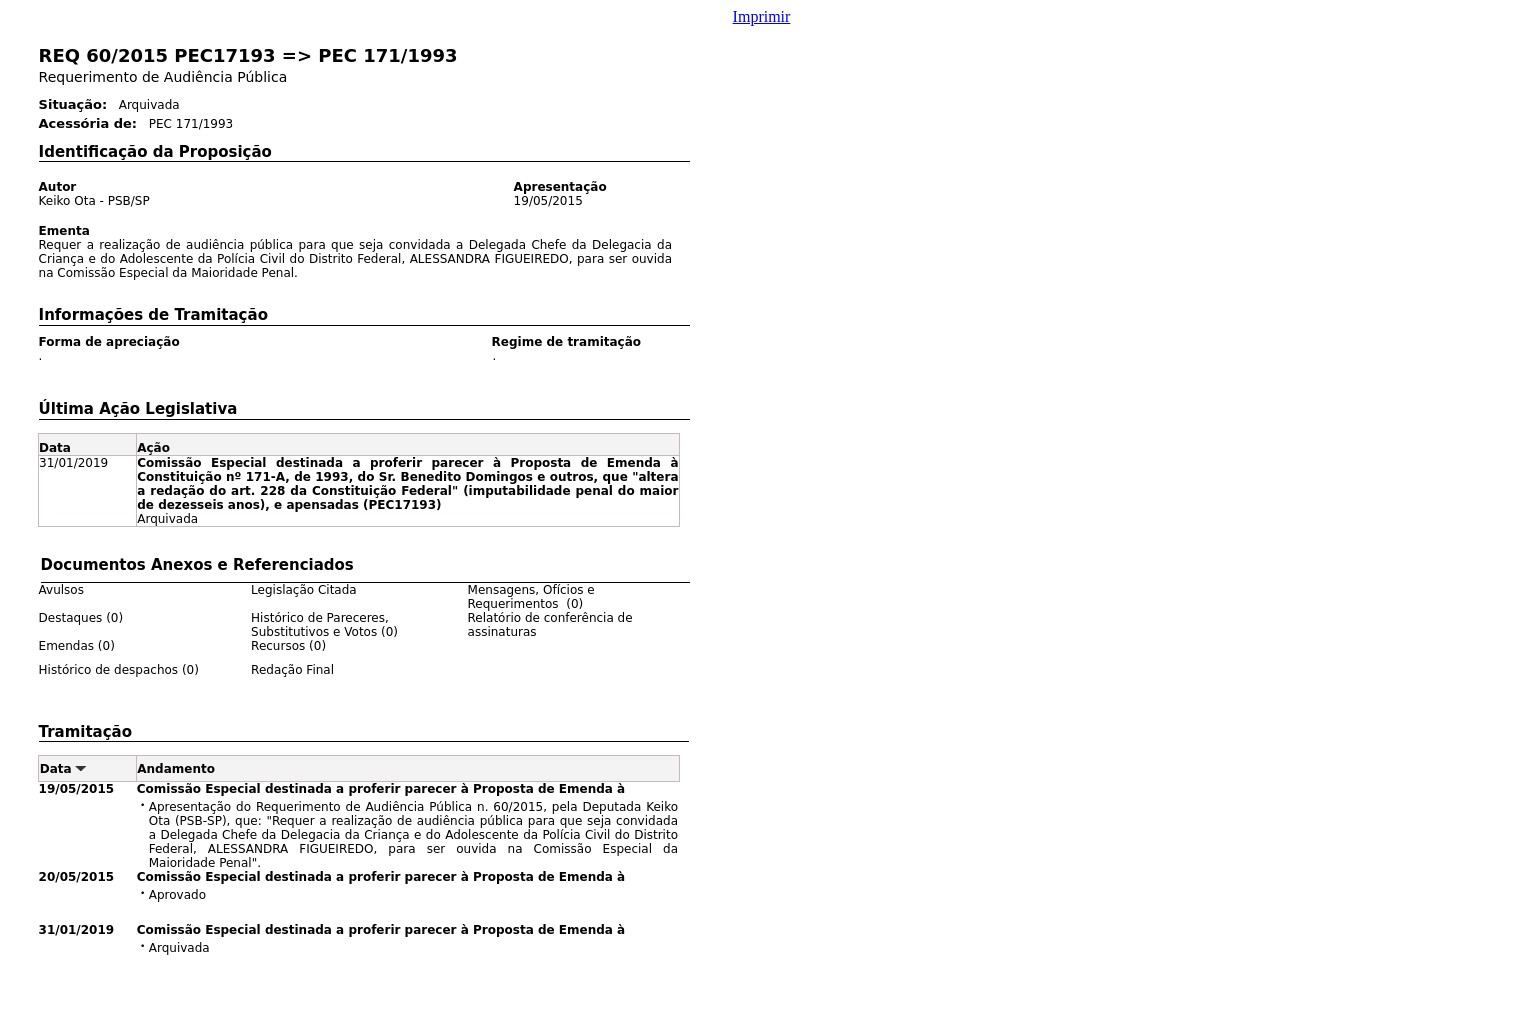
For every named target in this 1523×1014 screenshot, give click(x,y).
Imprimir (762, 16)
